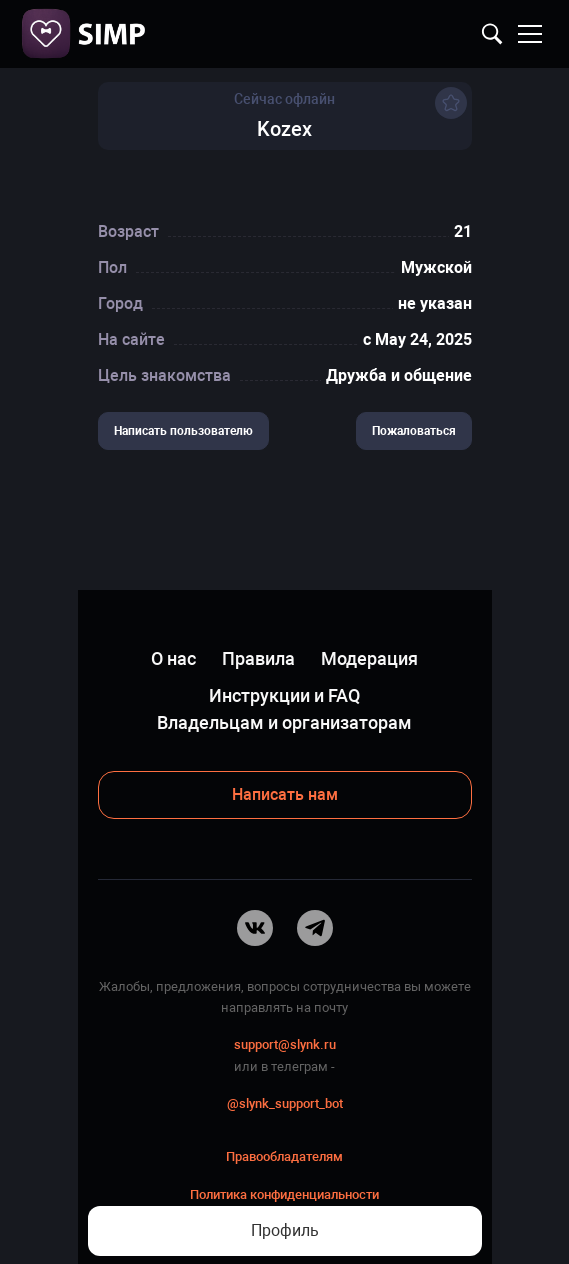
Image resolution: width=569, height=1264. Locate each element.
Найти (492, 34)
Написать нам (285, 794)
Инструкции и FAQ (284, 695)
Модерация (369, 658)
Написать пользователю (183, 431)
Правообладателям (284, 1156)
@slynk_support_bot (285, 1103)
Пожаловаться (414, 431)
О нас (173, 658)
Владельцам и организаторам (284, 722)
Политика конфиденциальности (284, 1194)
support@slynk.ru (285, 1044)
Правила (258, 658)
